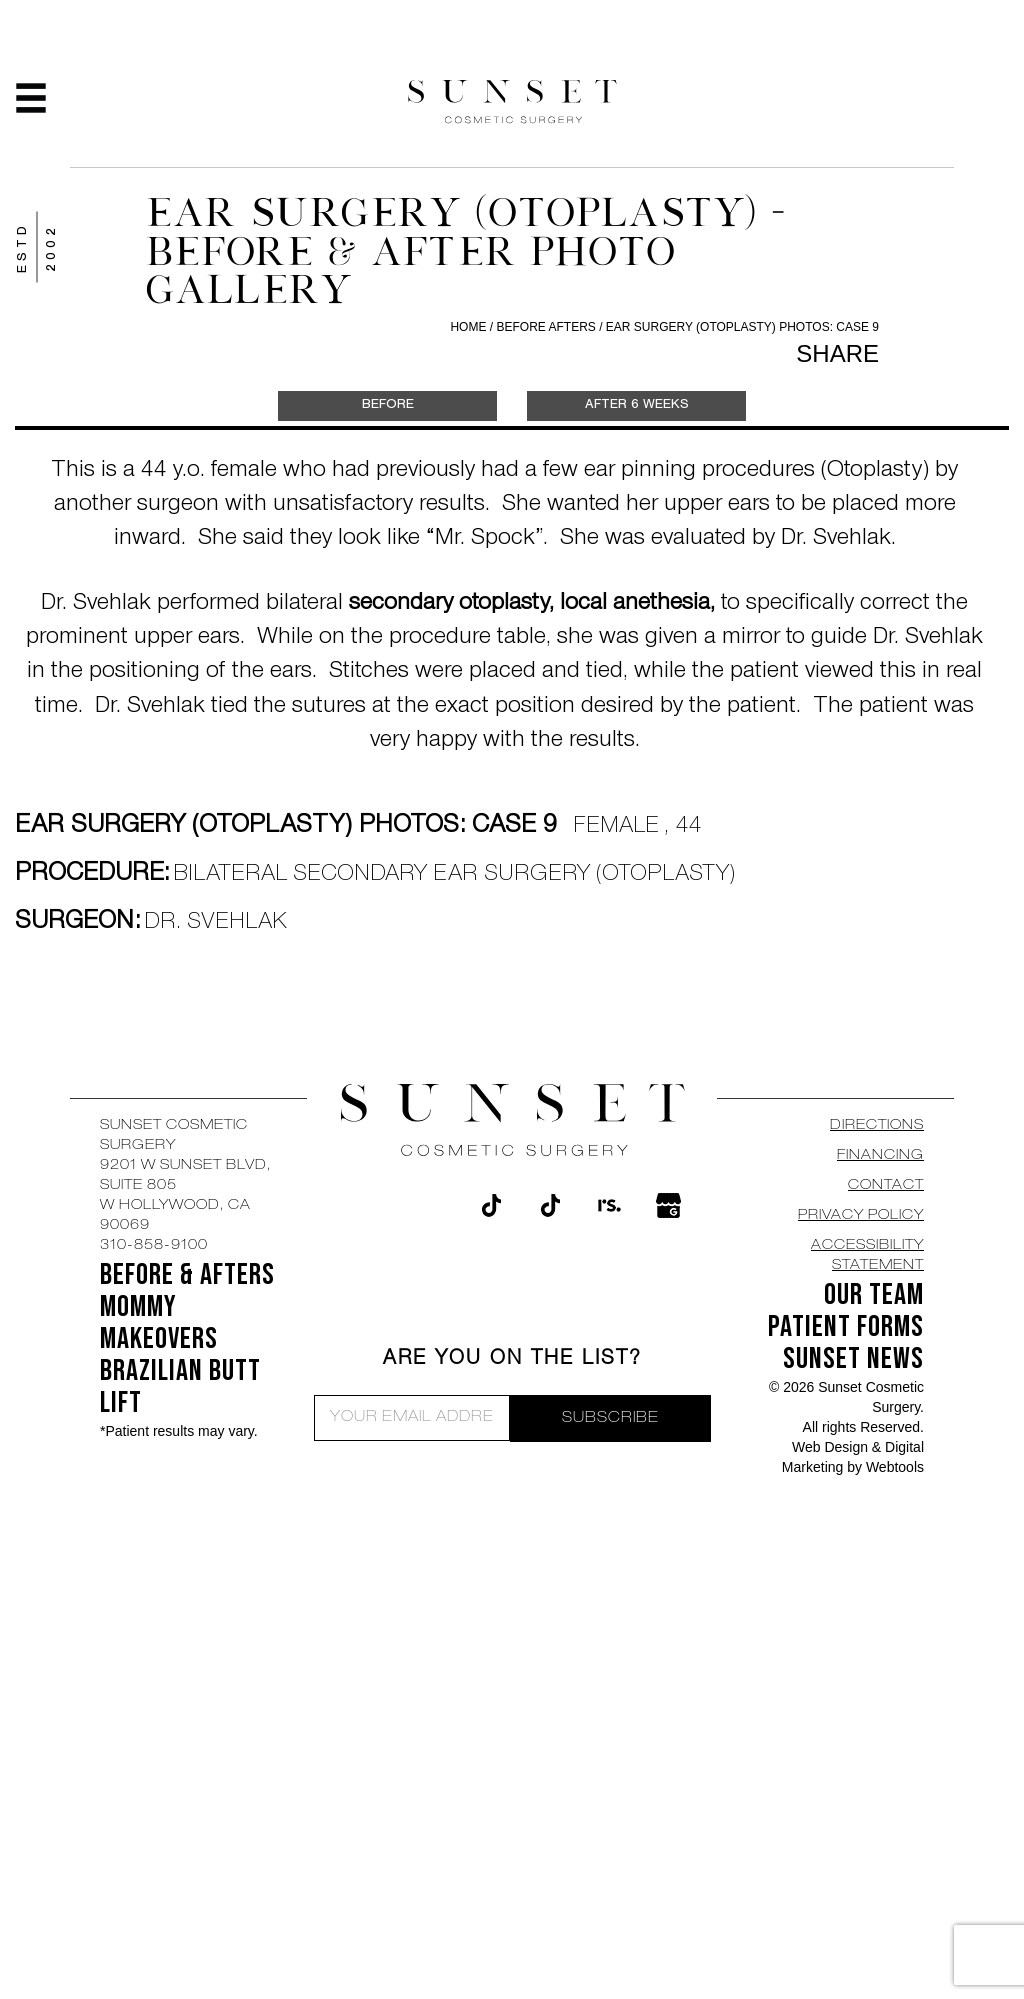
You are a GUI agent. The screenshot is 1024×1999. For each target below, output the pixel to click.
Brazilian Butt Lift (180, 1387)
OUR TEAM (874, 1295)
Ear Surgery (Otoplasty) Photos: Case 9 (742, 327)
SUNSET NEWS (853, 1359)
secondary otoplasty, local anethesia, (532, 605)
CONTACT (886, 1186)
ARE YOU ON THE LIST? (512, 1360)
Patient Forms (846, 1327)
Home (468, 327)
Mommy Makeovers (159, 1323)
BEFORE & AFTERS (187, 1275)
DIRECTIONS (877, 1126)
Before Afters (547, 327)
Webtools (895, 1467)
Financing (880, 1156)
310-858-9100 (154, 1246)
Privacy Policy (861, 1216)
